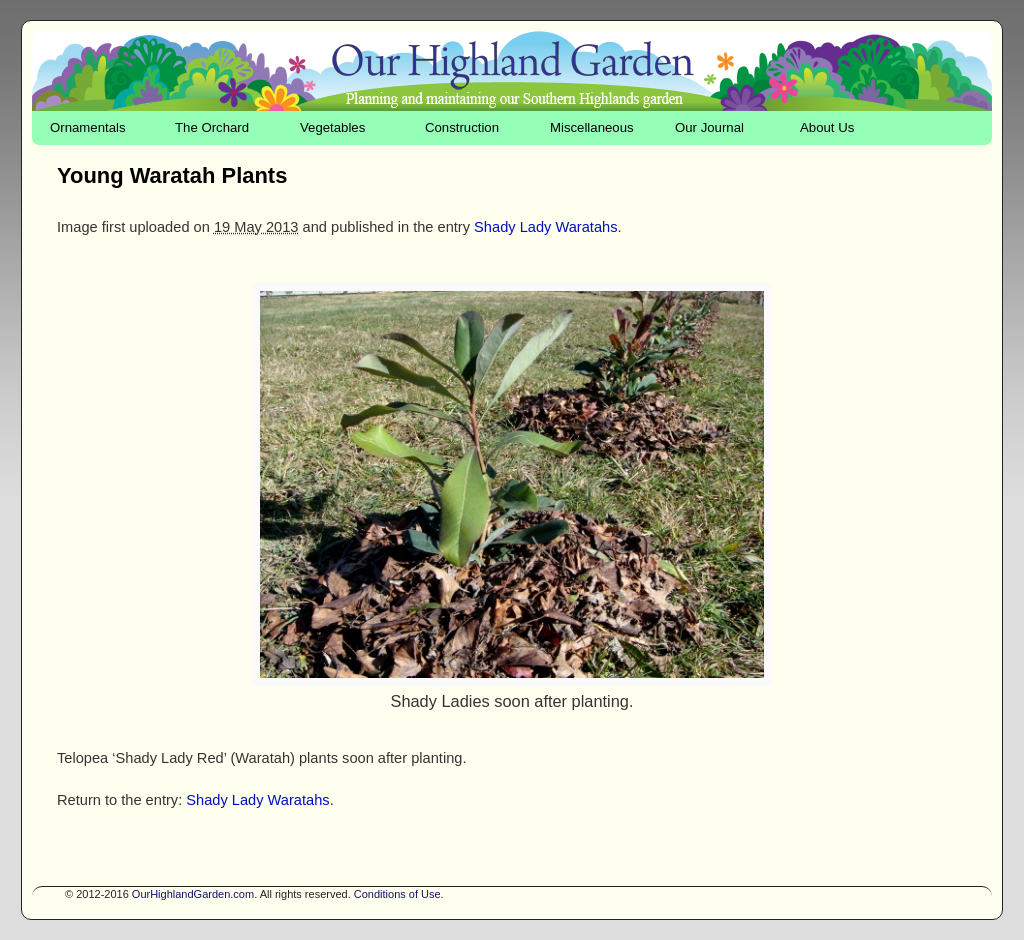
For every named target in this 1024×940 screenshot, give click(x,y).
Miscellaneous (592, 127)
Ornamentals (88, 127)
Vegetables (332, 127)
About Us (827, 127)
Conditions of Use (397, 894)
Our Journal (709, 127)
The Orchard (212, 127)
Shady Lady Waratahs (545, 227)
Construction (462, 127)
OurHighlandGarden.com (193, 894)
